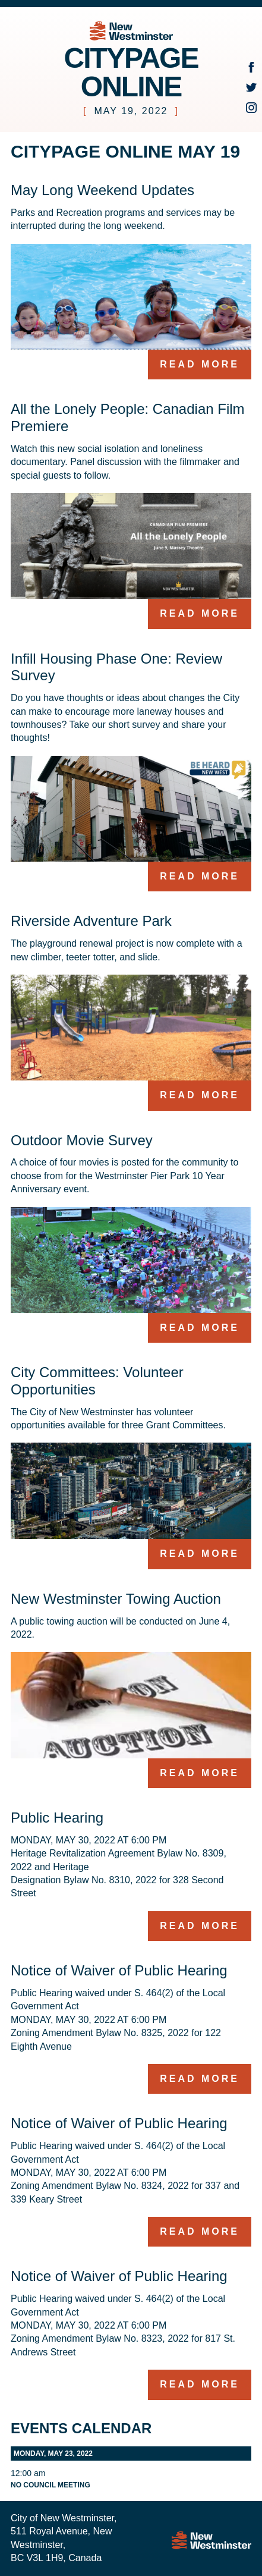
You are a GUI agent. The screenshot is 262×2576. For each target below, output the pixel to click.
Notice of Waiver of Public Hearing (119, 1970)
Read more (199, 364)
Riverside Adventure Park (91, 921)
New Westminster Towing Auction (116, 1599)
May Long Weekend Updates (102, 190)
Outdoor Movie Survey (82, 1140)
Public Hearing (57, 1818)
